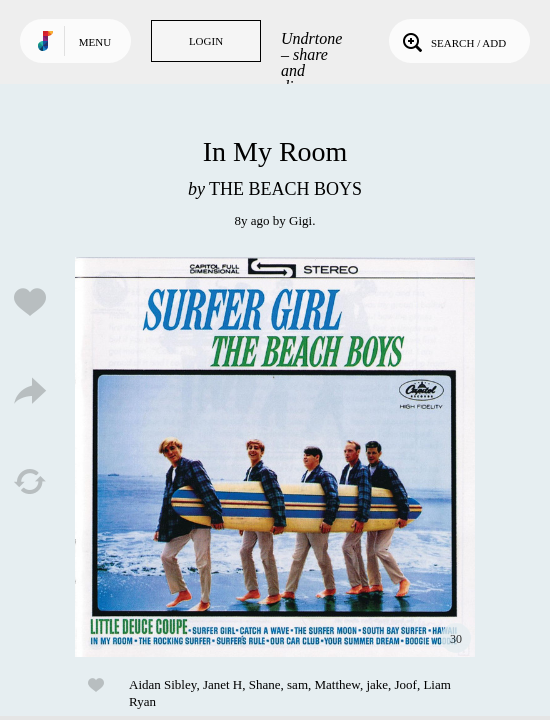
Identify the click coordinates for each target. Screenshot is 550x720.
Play (275, 457)
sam (297, 684)
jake (377, 684)
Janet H (222, 684)
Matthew (337, 684)
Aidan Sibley (162, 684)
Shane (265, 684)
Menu (95, 42)
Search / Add (452, 41)
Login (206, 41)
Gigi (300, 220)
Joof (406, 684)
